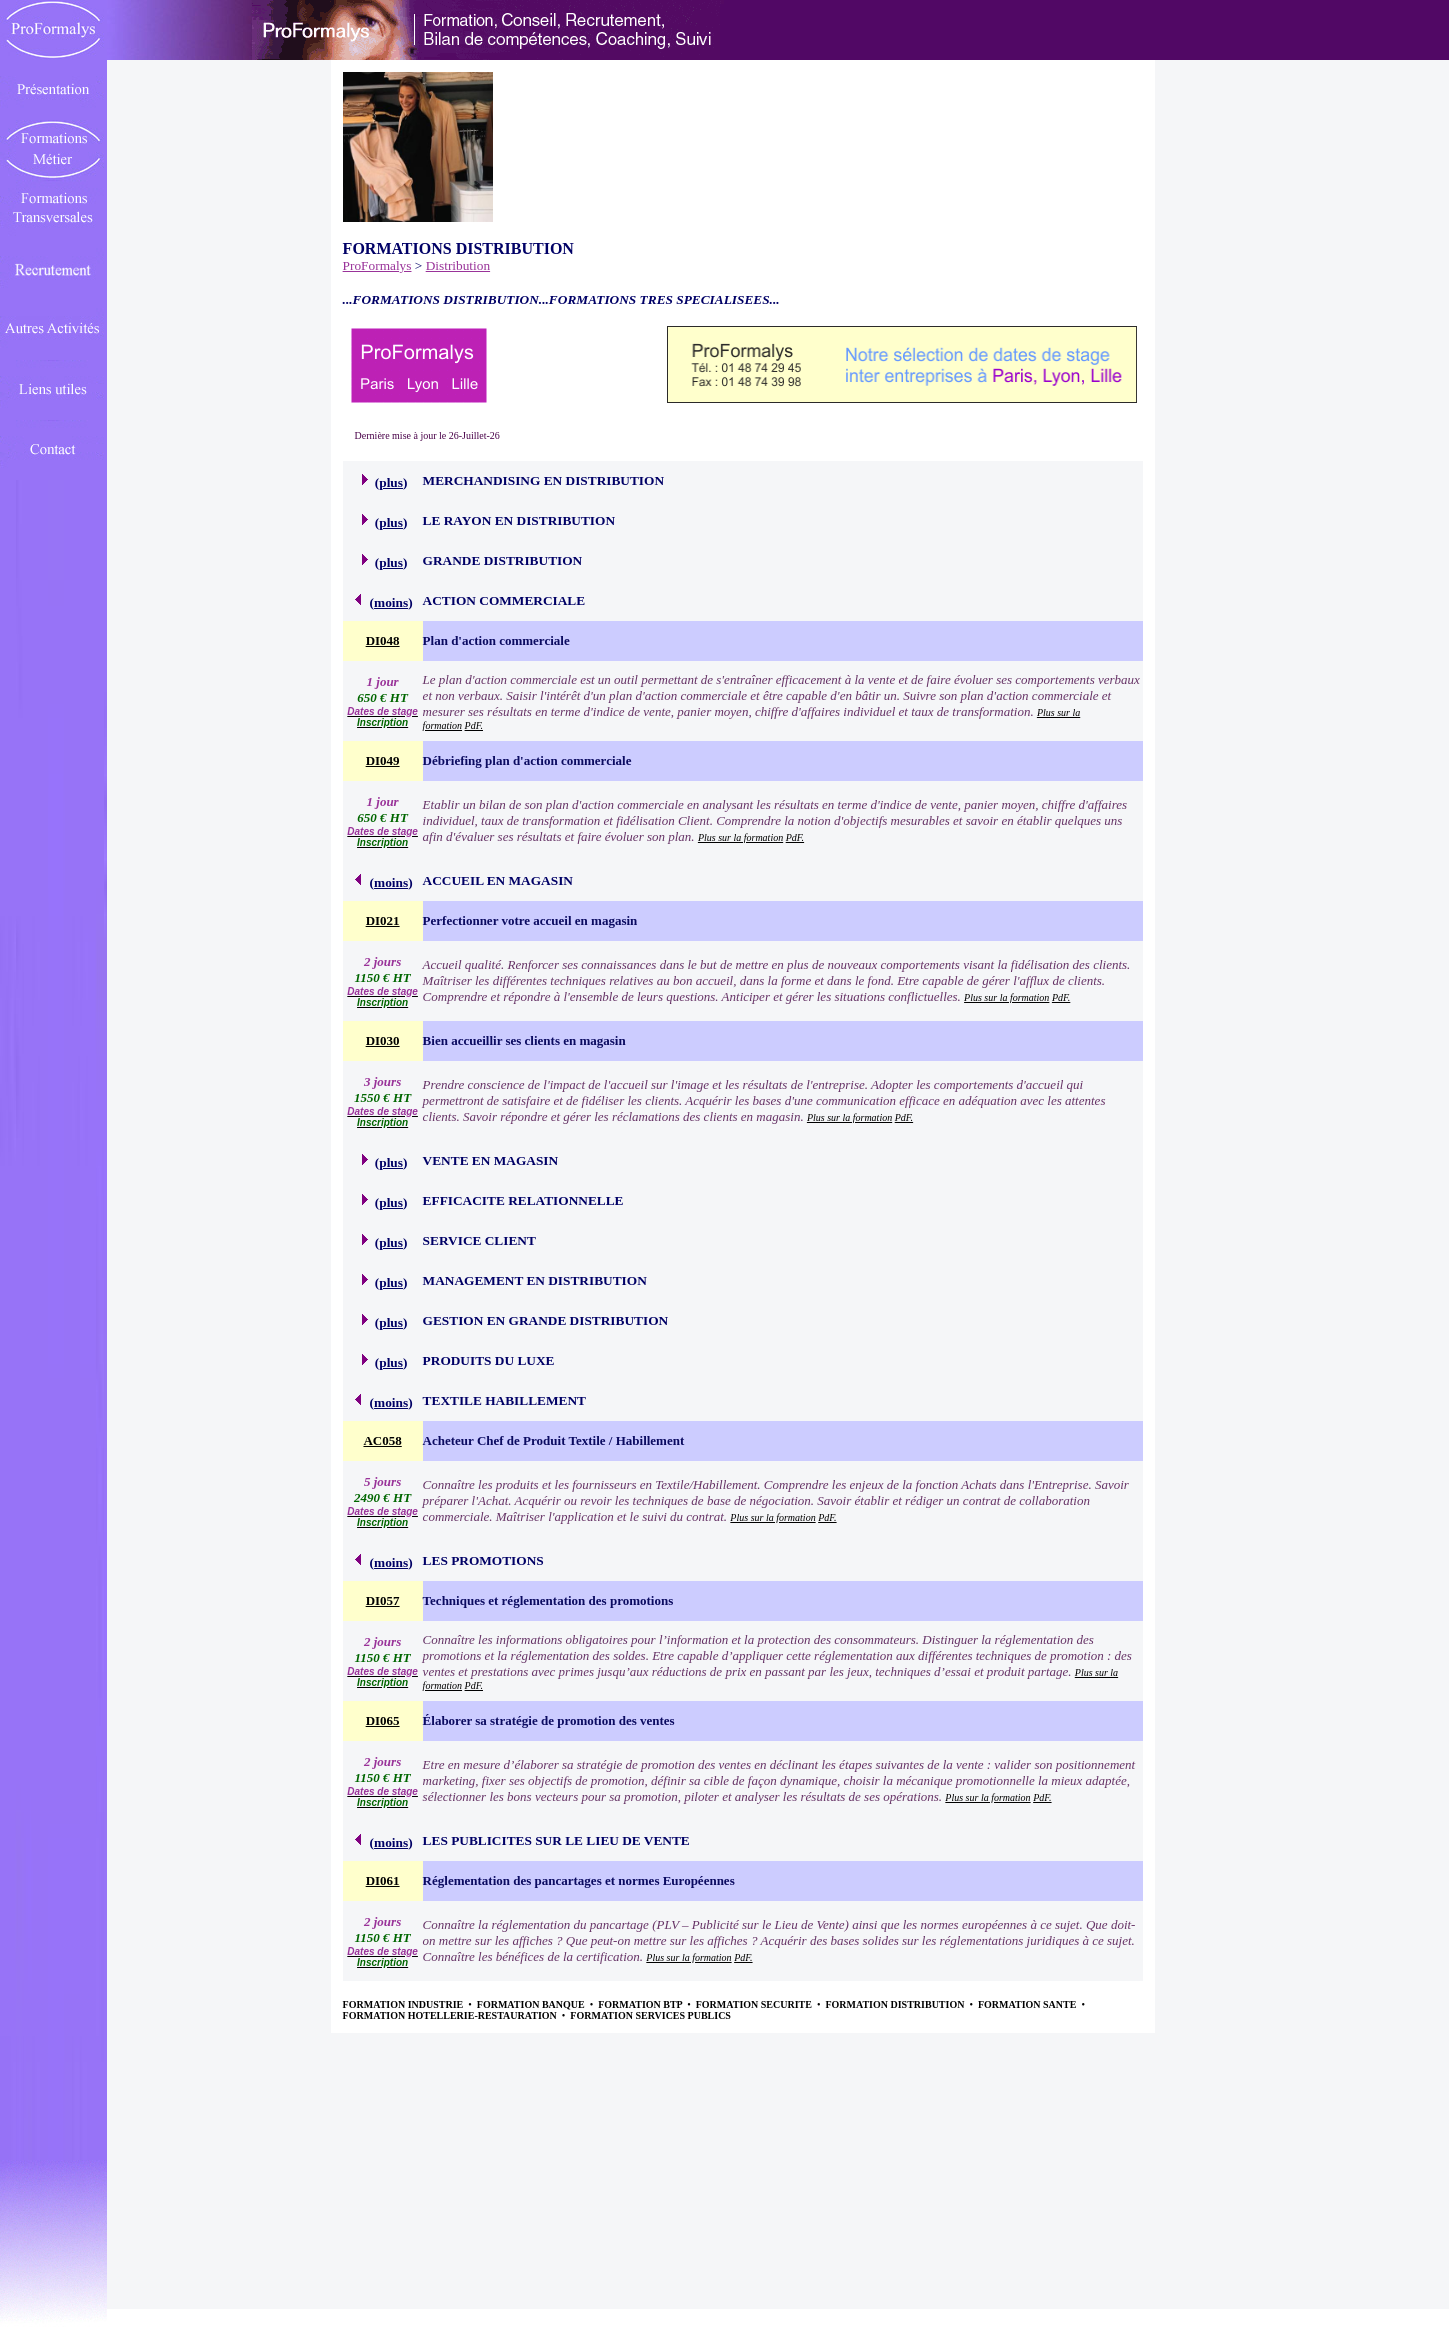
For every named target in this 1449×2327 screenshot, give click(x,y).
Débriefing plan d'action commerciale (527, 760)
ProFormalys (377, 265)
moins (391, 602)
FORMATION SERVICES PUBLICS (650, 2015)
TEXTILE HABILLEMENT (504, 1400)
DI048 (383, 640)
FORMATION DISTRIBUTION (896, 2004)
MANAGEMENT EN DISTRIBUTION (535, 1280)
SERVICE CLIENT (479, 1240)
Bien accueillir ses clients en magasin (524, 1040)
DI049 (383, 760)
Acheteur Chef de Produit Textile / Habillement (554, 1440)
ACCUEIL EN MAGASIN (498, 880)
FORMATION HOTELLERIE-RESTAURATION (451, 2015)
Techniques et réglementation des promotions (548, 1600)
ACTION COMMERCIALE (504, 600)
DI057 (383, 1600)
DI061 (383, 1880)
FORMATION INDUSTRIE (404, 2004)
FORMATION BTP (641, 2004)
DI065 (383, 1720)
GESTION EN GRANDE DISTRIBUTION (546, 1320)
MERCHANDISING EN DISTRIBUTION (543, 480)
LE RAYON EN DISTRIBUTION (519, 520)
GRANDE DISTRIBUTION (503, 560)
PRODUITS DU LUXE (489, 1360)
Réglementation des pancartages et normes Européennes (579, 1880)
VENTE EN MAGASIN (491, 1160)
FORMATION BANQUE (532, 2004)
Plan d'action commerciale (496, 640)
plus (391, 482)
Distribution (458, 265)
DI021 (383, 920)
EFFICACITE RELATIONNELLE (523, 1200)
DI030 (383, 1040)
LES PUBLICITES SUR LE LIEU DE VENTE (556, 1840)
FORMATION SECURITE (755, 2004)
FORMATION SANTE (1028, 2004)
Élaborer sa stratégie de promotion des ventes (549, 1720)
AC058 (382, 1440)
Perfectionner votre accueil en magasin (530, 920)
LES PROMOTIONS (483, 1560)
